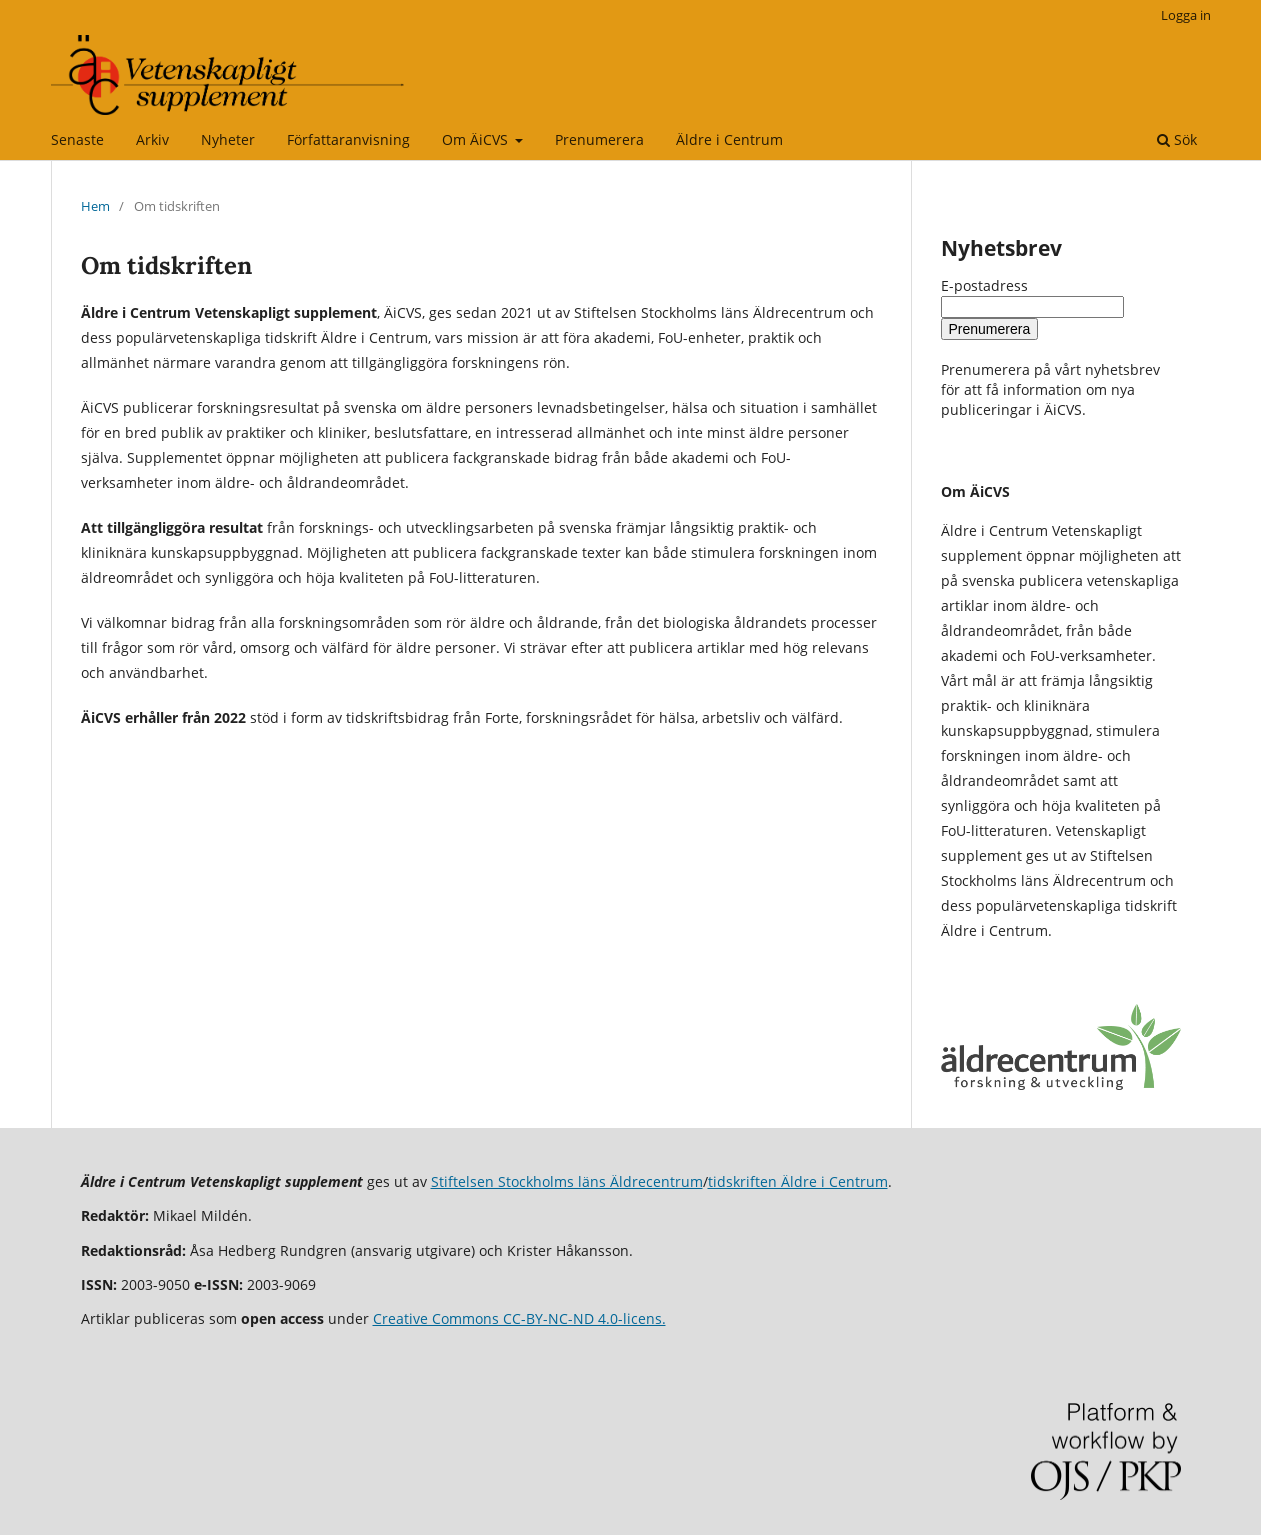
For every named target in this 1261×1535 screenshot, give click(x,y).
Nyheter (228, 139)
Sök (1177, 139)
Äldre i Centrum (729, 139)
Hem (95, 206)
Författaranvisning (348, 139)
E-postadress (984, 285)
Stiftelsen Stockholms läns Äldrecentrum (567, 1181)
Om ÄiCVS (477, 139)
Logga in (1186, 15)
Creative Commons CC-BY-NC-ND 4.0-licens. (519, 1318)
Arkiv (152, 139)
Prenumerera (599, 139)
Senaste (77, 139)
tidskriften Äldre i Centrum (798, 1181)
